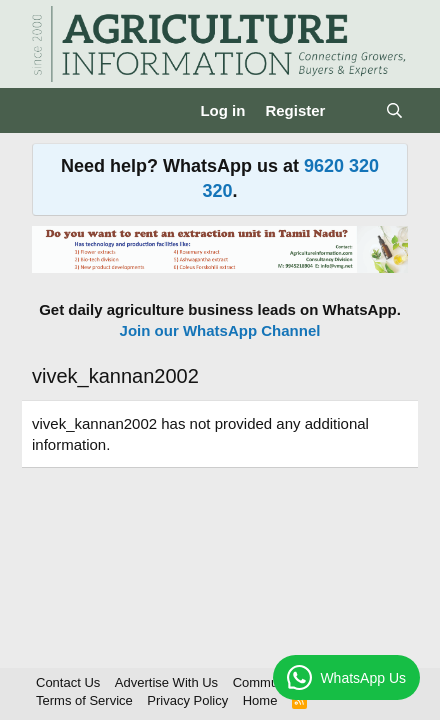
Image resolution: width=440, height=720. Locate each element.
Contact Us (68, 682)
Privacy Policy (187, 700)
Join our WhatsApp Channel (220, 330)
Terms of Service (84, 700)
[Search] (394, 110)
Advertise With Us (166, 682)
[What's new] (354, 110)
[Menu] (49, 111)
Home (260, 700)
